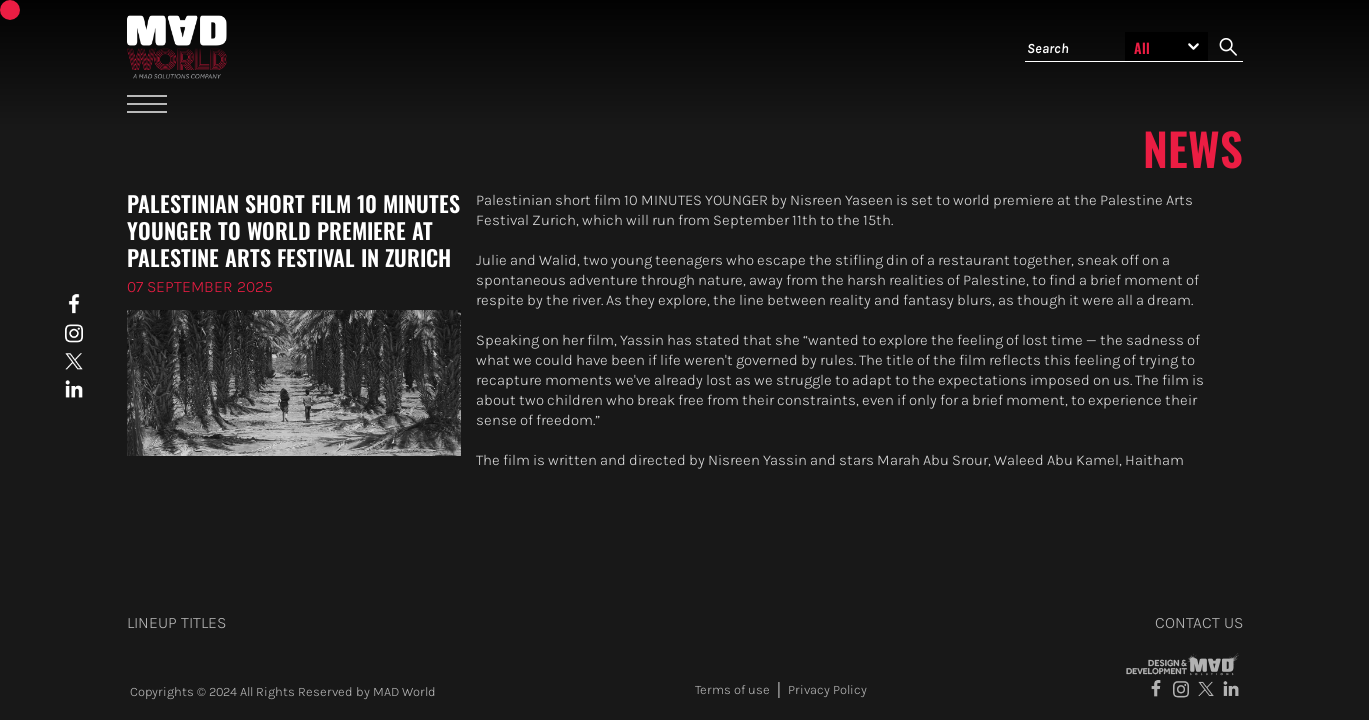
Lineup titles (176, 622)
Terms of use (732, 689)
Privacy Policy (827, 689)
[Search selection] (1166, 47)
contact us (1199, 622)
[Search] (1075, 47)
